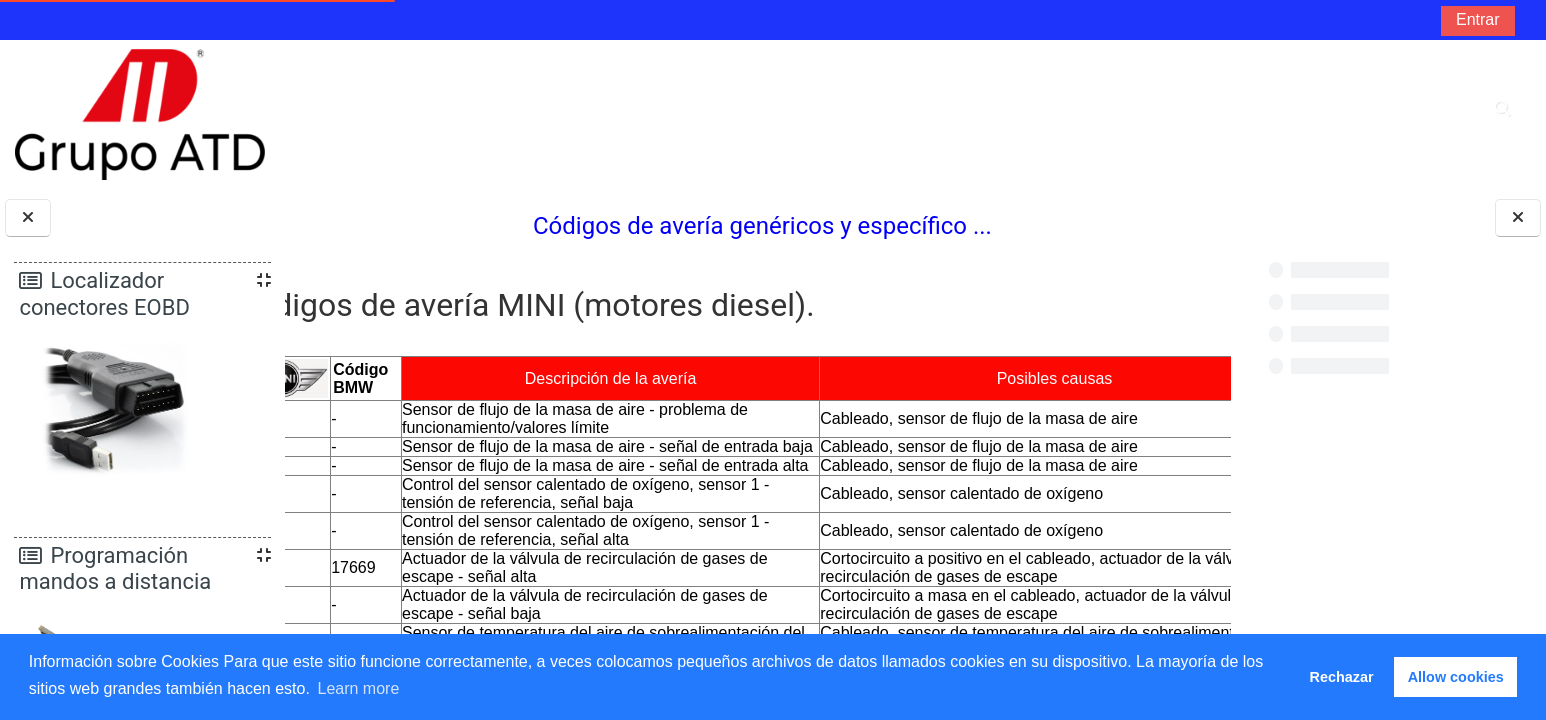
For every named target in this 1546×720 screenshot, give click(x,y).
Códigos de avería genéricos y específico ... (758, 226)
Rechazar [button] (1342, 677)
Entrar (1478, 19)
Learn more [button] (358, 688)
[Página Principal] (140, 113)
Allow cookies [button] (1456, 677)
